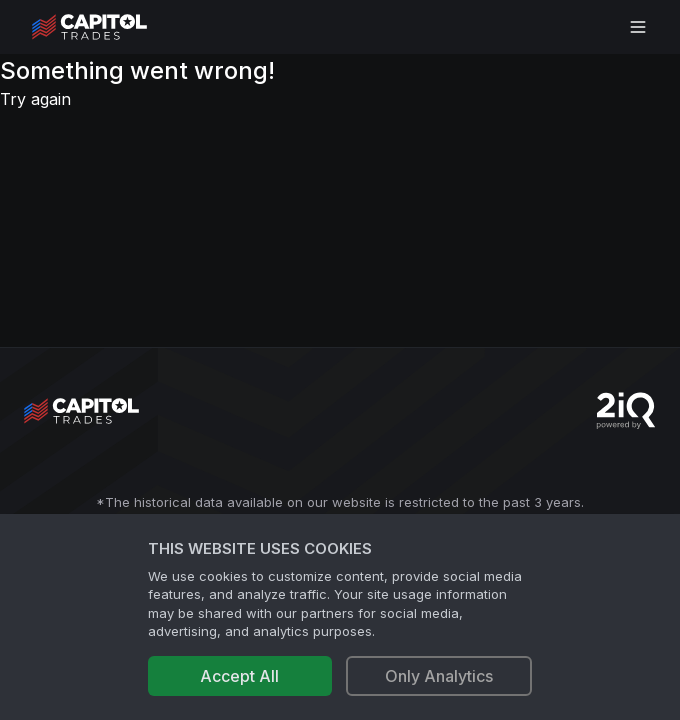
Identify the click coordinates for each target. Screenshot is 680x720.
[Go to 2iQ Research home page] (626, 410)
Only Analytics (439, 676)
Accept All (239, 676)
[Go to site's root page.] (111, 27)
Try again (35, 99)
